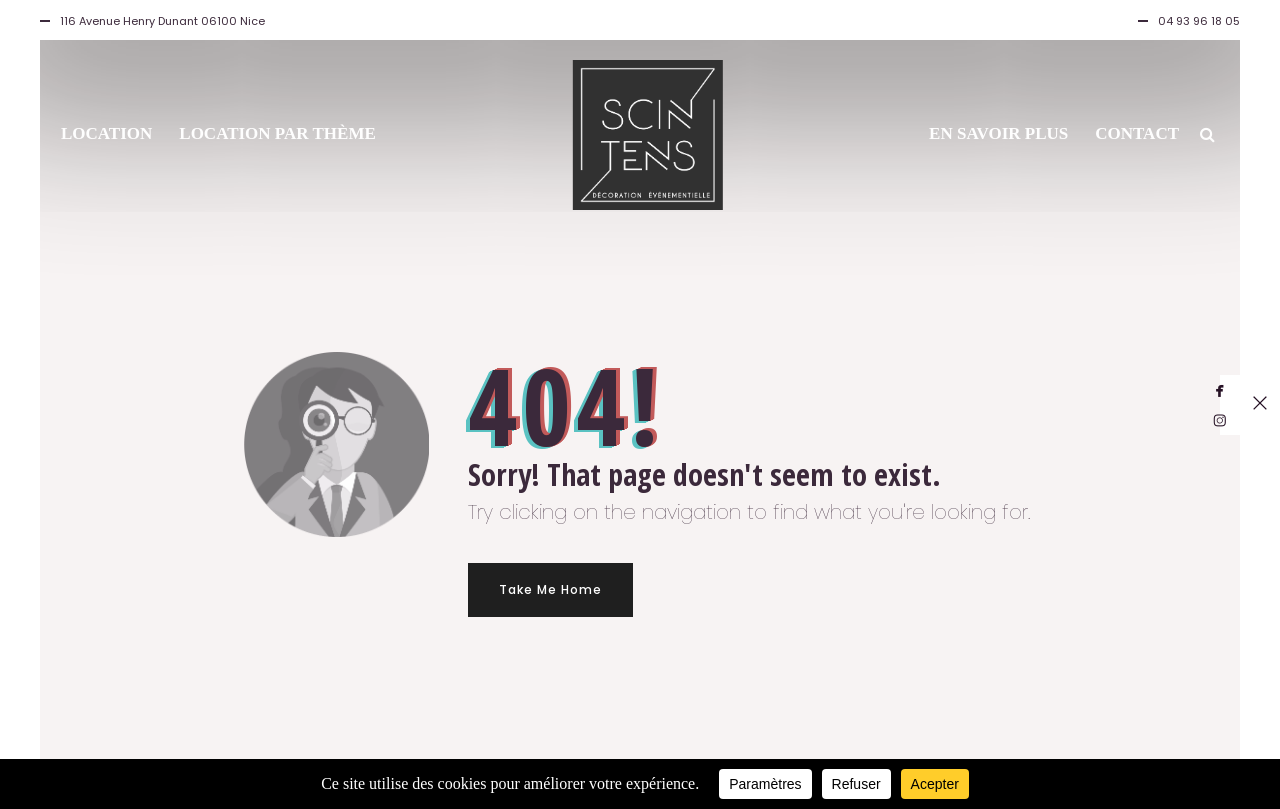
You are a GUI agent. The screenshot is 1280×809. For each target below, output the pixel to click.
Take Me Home (550, 589)
